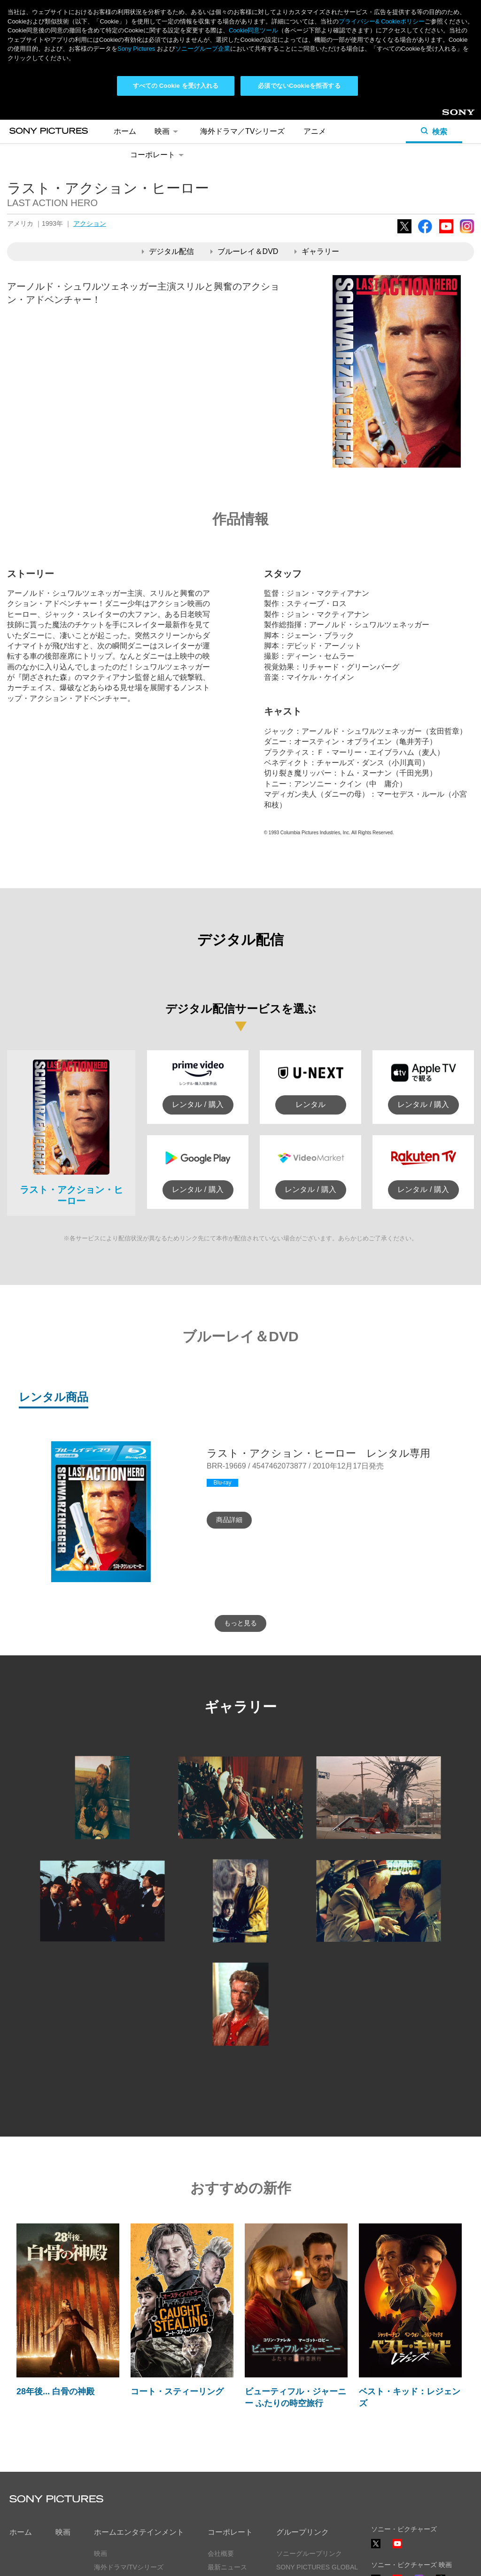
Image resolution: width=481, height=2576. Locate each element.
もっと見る (240, 1519)
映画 (62, 2429)
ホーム (20, 2429)
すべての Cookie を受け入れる (176, 85)
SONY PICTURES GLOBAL (317, 2464)
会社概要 (221, 2450)
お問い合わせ (227, 2504)
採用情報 (221, 2491)
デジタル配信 (168, 148)
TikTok (419, 2516)
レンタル (310, 1001)
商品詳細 (229, 1416)
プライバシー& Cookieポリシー (382, 21)
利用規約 (103, 2560)
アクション (89, 120)
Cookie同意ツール (157, 2560)
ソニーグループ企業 (202, 48)
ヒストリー (224, 2477)
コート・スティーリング (177, 2288)
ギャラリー (317, 148)
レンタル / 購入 (197, 1001)
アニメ (104, 2477)
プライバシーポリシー (42, 2560)
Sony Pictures (136, 48)
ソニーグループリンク (309, 2450)
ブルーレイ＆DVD (244, 148)
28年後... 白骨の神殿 (55, 2288)
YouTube (397, 2516)
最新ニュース (227, 2464)
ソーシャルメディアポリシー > (416, 2533)
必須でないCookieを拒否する (299, 85)
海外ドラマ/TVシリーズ (128, 2464)
